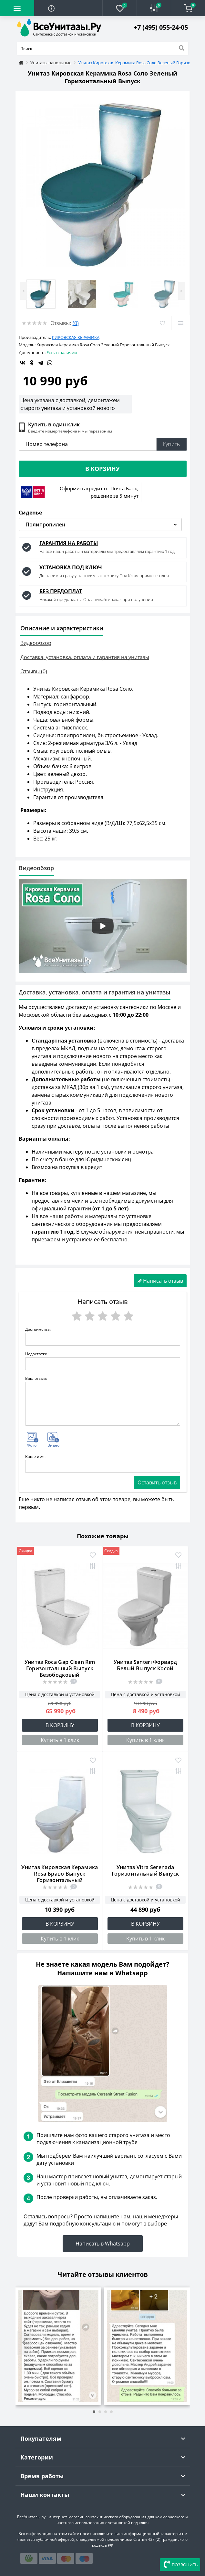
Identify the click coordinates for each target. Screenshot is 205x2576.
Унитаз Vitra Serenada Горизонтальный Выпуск (145, 1870)
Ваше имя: (35, 1456)
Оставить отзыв (157, 1482)
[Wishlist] (162, 323)
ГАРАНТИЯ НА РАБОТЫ (68, 543)
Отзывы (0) (33, 671)
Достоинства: (38, 1329)
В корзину (102, 469)
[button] (160, 27)
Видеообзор (35, 643)
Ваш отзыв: (36, 1378)
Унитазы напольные (50, 63)
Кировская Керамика (75, 337)
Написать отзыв (160, 1280)
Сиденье (30, 512)
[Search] (181, 48)
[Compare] (180, 323)
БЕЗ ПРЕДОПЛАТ (60, 591)
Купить (171, 444)
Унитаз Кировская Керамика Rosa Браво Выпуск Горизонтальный (59, 1874)
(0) (76, 323)
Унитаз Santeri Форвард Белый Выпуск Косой (145, 1665)
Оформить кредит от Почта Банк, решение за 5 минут (99, 492)
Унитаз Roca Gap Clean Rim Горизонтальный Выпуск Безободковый (60, 1668)
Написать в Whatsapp (103, 2243)
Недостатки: (36, 1354)
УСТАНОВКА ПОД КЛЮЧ (70, 567)
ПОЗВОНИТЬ (180, 2564)
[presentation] (24, 2343)
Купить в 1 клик (60, 1740)
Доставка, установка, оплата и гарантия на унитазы (84, 657)
